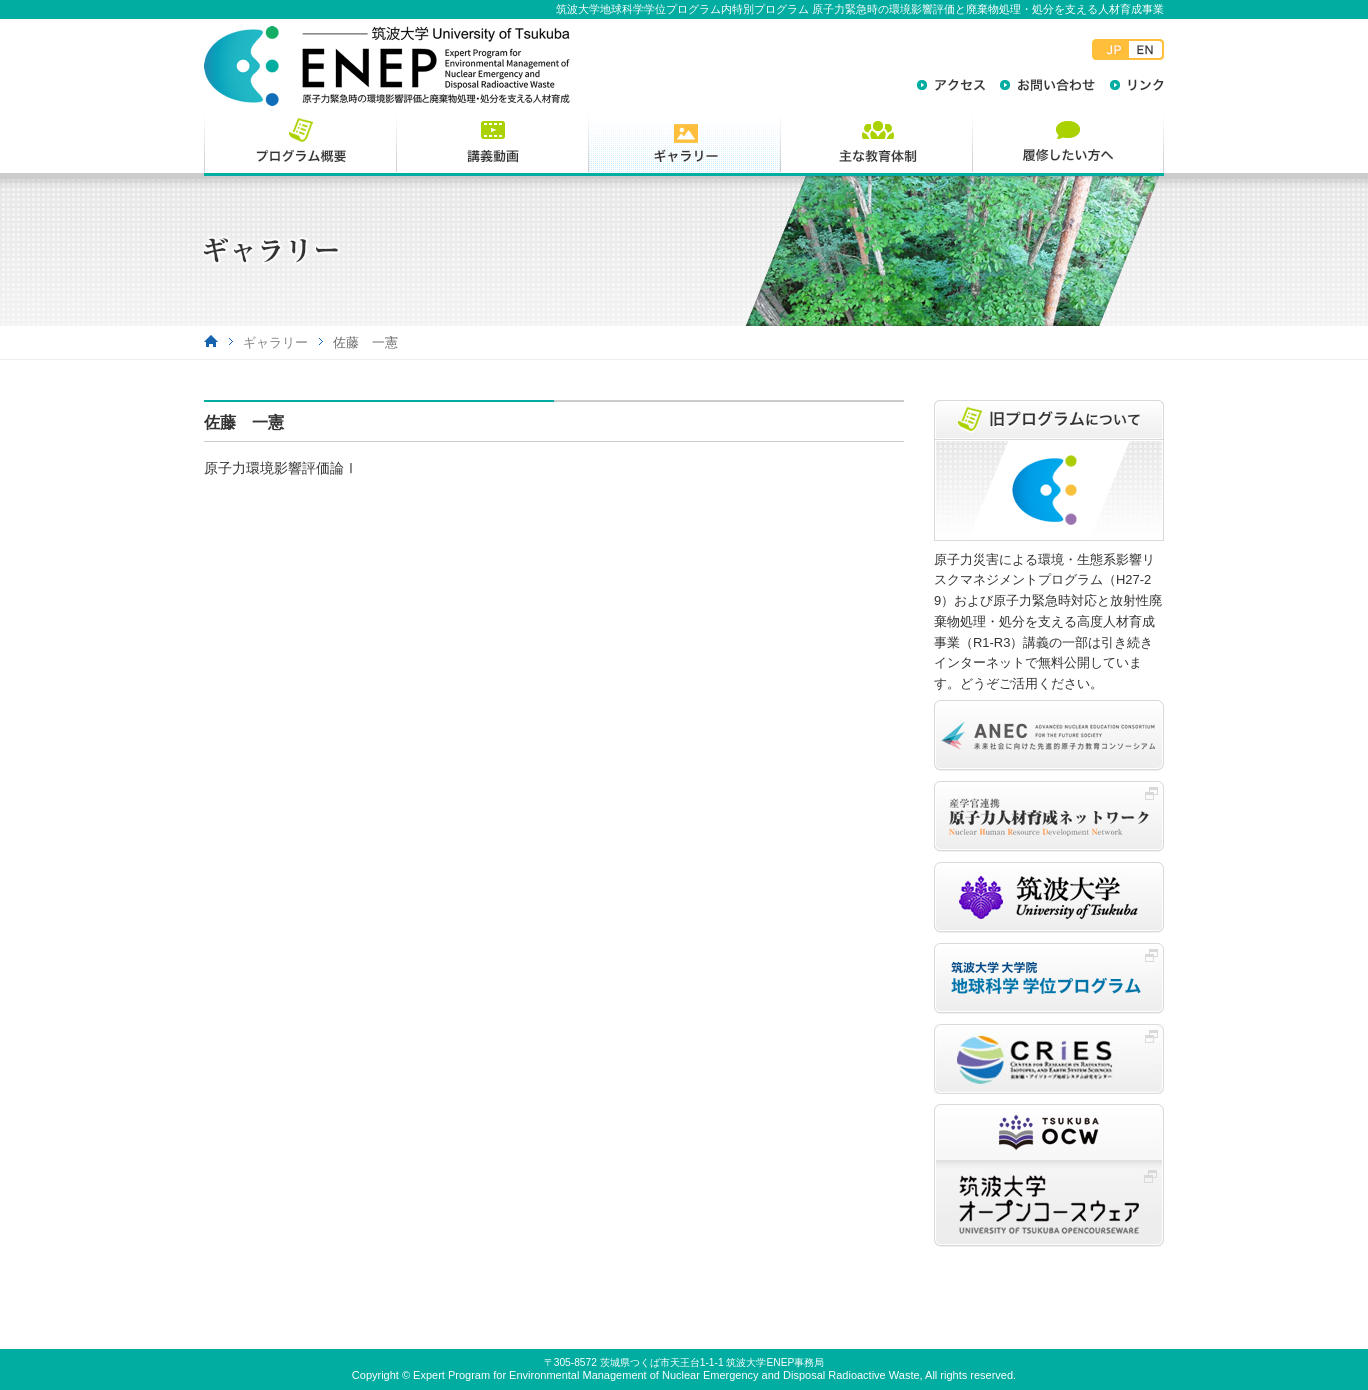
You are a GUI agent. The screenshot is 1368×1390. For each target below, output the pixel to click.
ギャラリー (275, 342)
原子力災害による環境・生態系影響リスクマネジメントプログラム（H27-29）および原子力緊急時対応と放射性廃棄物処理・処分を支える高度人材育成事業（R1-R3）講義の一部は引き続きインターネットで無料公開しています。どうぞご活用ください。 (1048, 621)
